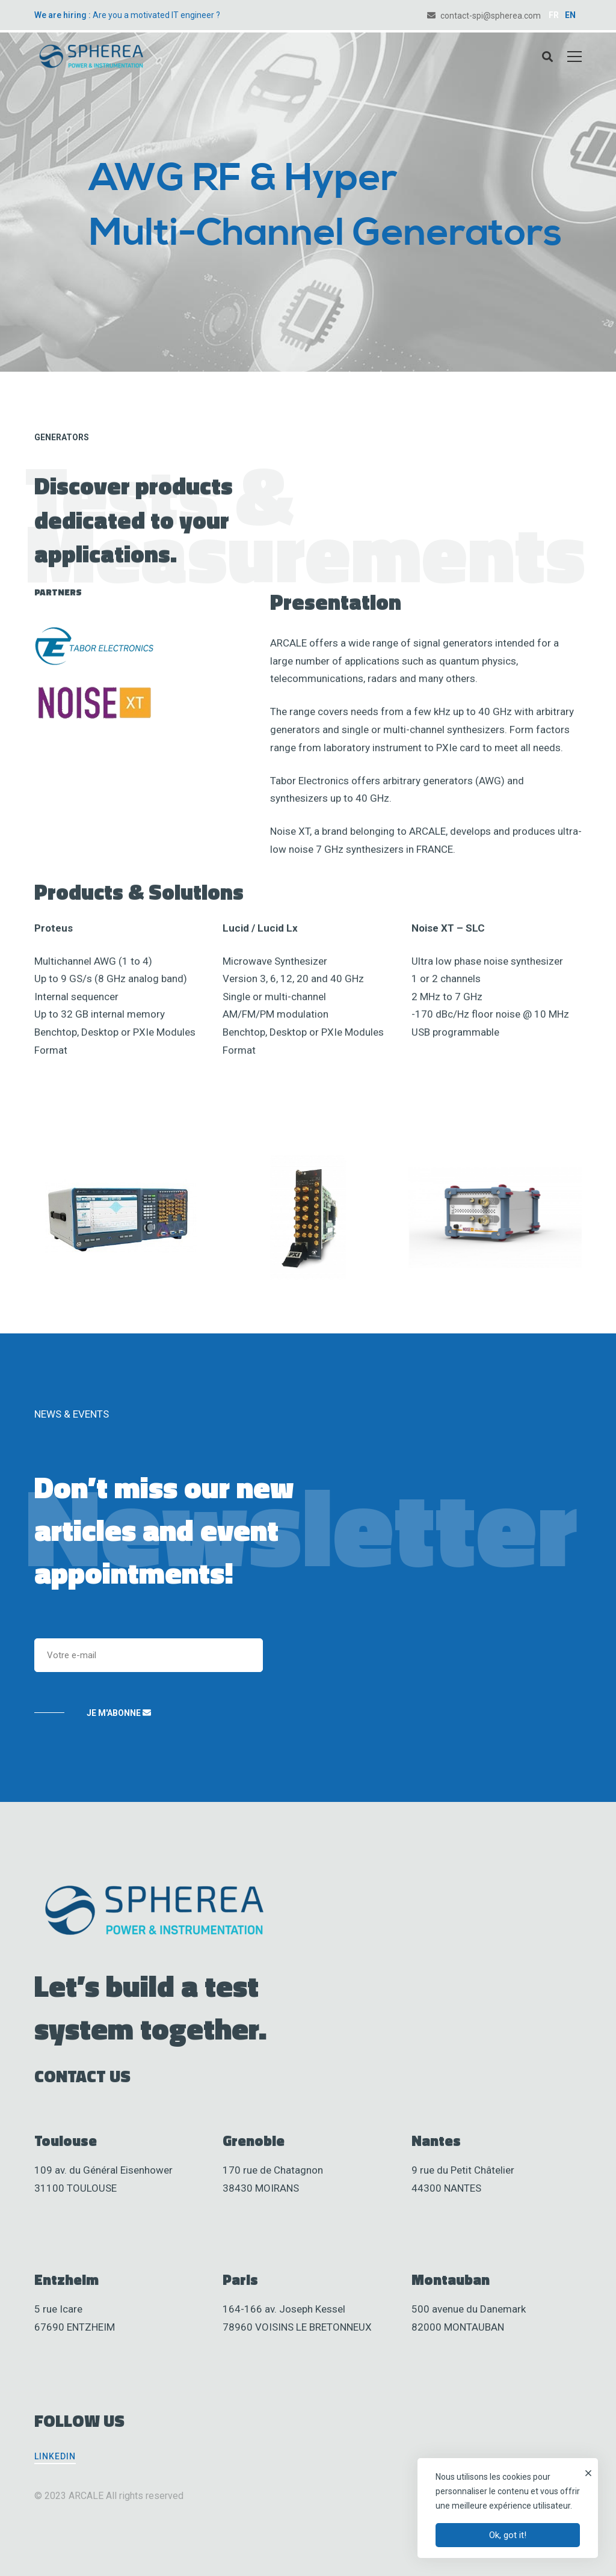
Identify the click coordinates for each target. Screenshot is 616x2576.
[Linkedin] (55, 2456)
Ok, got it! (507, 2535)
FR (554, 15)
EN (570, 15)
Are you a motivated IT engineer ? (156, 15)
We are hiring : (63, 15)
